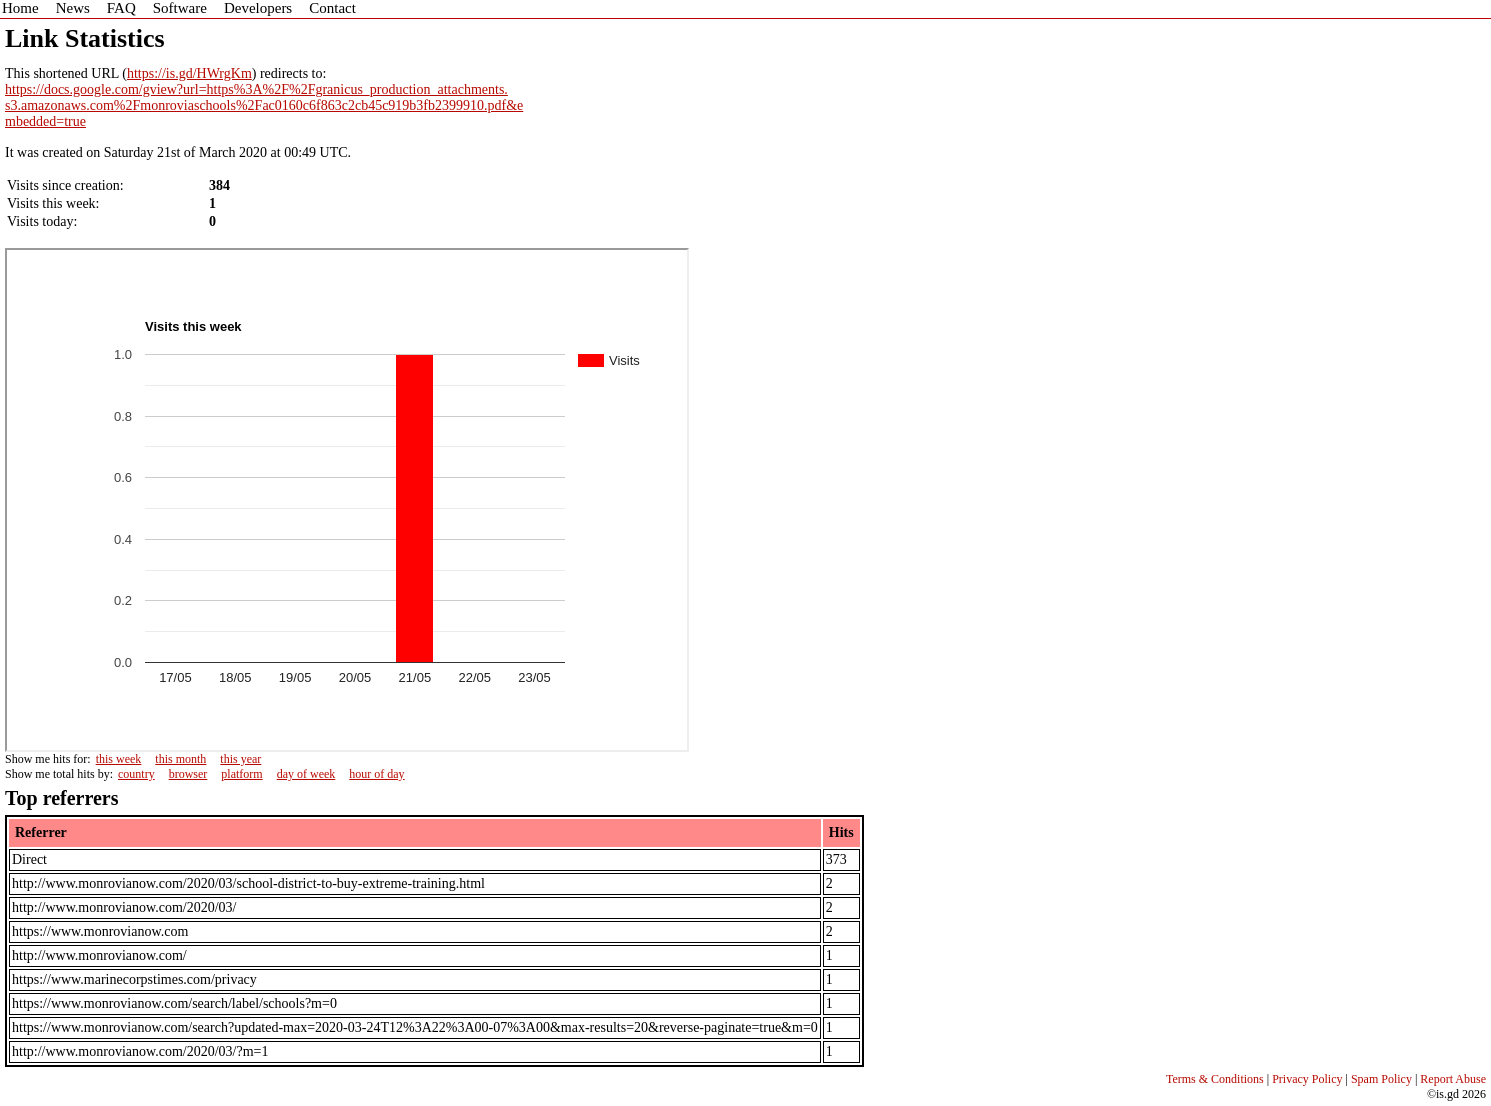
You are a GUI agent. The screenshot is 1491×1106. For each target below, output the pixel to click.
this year (240, 759)
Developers (258, 8)
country (136, 774)
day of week (306, 774)
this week (119, 759)
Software (180, 8)
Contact (332, 8)
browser (188, 774)
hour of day (376, 774)
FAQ (121, 8)
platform (241, 774)
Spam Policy (1381, 1079)
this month (180, 759)
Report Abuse (1453, 1079)
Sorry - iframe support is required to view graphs (347, 500)
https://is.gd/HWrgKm (189, 73)
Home (20, 8)
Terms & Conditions (1215, 1079)
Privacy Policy (1307, 1079)
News (73, 8)
